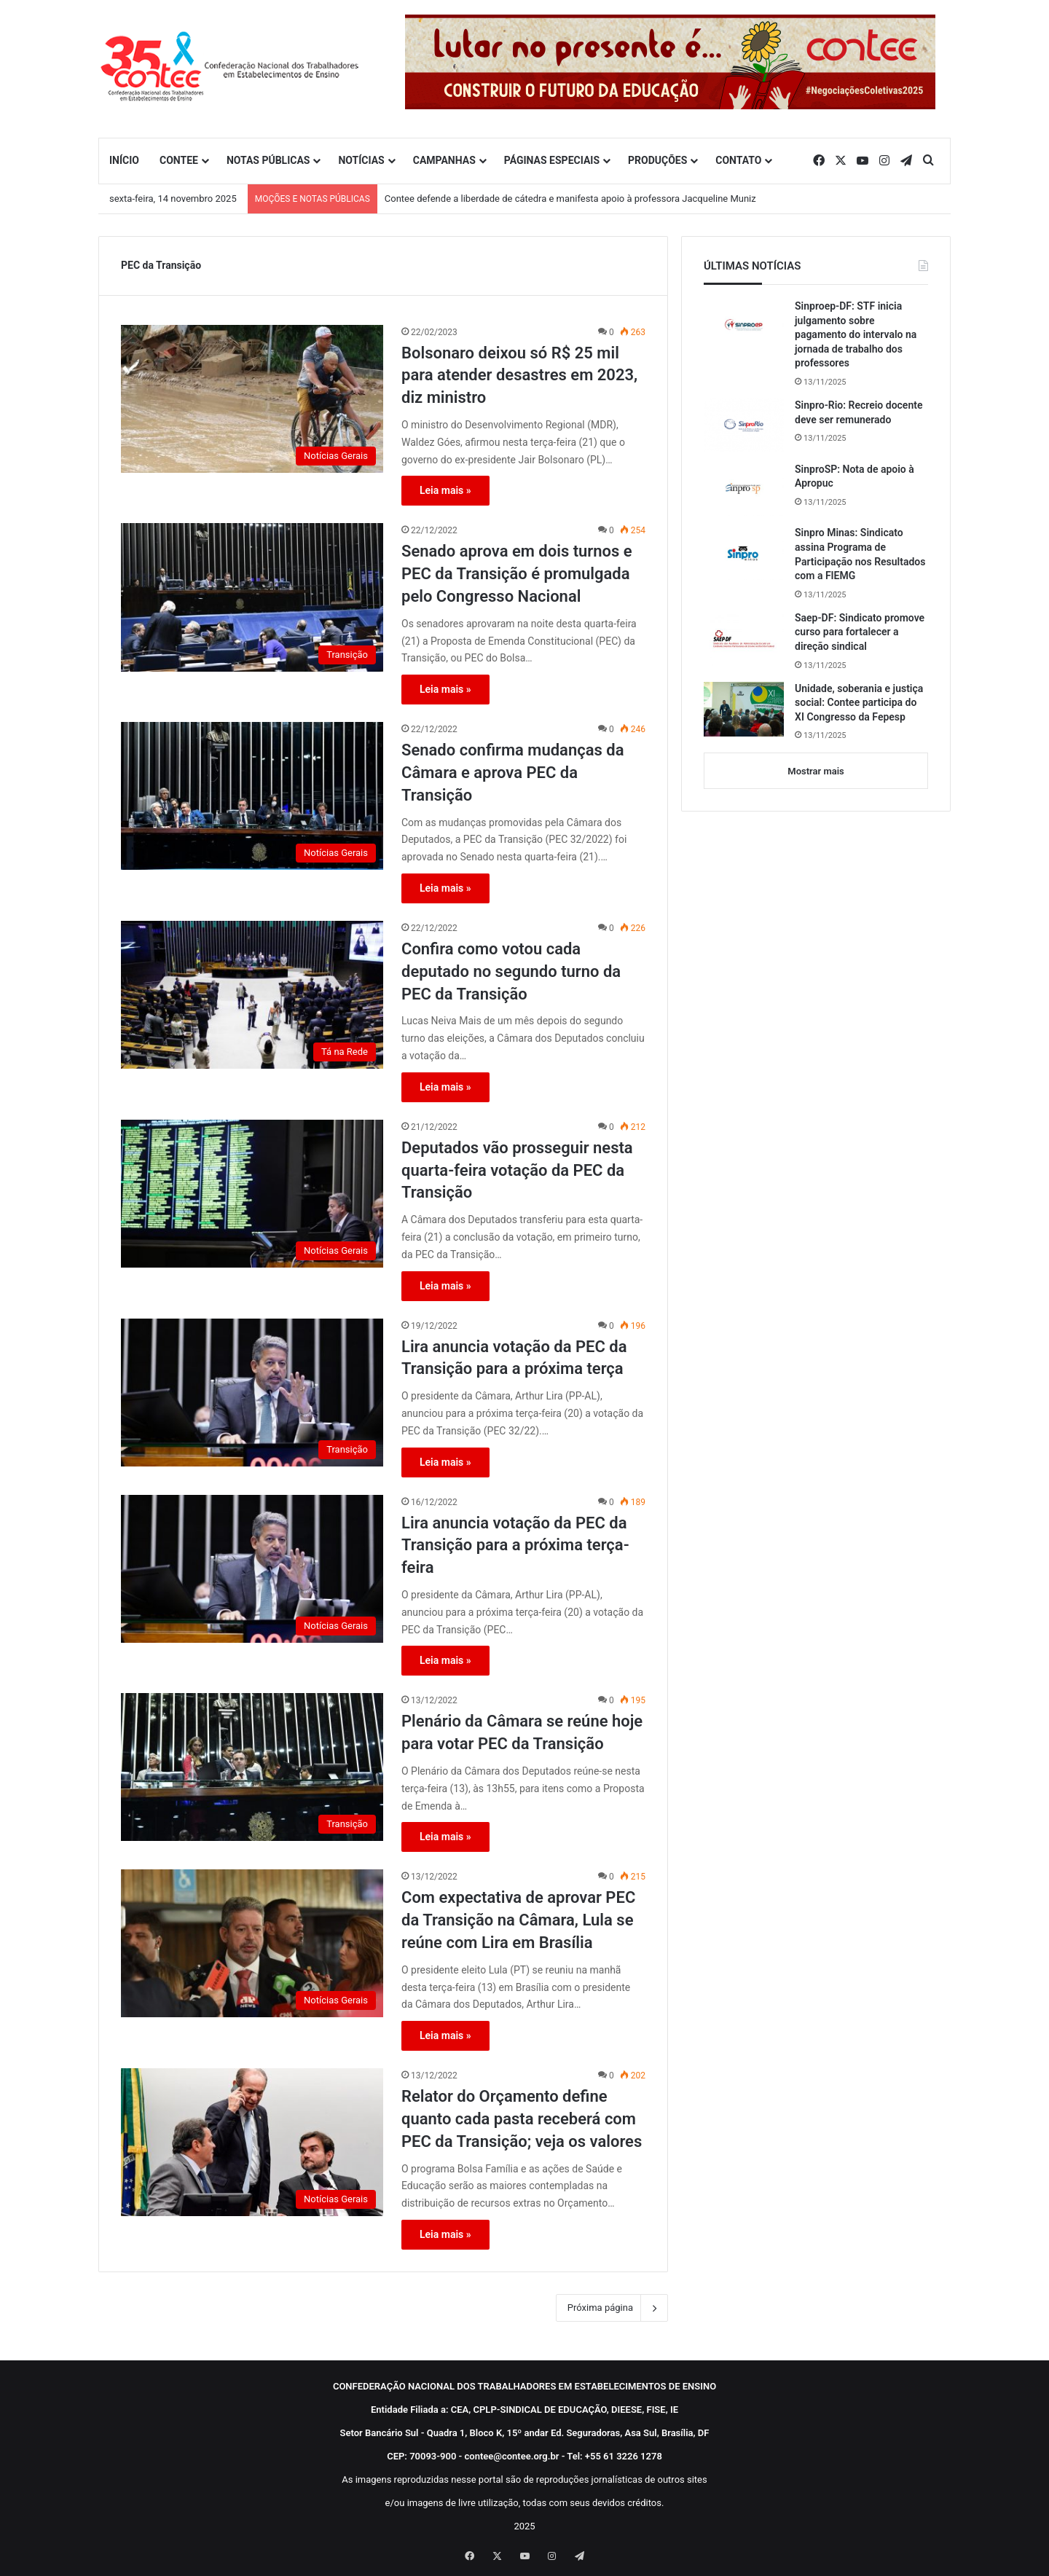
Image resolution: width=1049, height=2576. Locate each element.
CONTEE (179, 160)
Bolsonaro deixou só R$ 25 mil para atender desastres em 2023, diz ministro (519, 375)
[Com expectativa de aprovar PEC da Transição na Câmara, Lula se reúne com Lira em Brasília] (252, 1943)
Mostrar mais (815, 771)
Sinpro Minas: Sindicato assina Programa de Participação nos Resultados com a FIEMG (860, 554)
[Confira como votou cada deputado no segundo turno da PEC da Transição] (252, 995)
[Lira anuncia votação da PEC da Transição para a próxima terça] (252, 1392)
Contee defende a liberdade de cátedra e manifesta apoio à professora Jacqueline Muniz (570, 198)
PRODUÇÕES (657, 160)
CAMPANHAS (444, 160)
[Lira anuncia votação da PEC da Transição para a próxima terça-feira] (252, 1569)
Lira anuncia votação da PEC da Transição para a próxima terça (514, 1358)
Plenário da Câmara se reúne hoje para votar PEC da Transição (522, 1732)
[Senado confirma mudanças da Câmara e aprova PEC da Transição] (252, 796)
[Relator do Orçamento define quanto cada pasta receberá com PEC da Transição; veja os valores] (252, 2142)
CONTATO (738, 160)
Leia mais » (445, 490)
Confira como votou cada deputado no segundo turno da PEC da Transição (511, 971)
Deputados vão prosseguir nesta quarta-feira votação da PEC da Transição (517, 1170)
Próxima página (611, 2308)
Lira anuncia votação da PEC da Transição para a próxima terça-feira (515, 1545)
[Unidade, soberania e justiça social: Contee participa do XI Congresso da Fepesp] (744, 709)
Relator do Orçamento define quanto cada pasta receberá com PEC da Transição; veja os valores (521, 2119)
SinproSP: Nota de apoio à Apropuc (854, 476)
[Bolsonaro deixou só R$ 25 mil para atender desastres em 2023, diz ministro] (252, 399)
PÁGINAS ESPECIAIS (552, 160)
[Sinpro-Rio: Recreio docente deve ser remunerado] (744, 425)
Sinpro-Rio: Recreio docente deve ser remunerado (858, 412)
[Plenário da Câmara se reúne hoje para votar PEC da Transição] (252, 1767)
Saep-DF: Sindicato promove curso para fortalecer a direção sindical (859, 632)
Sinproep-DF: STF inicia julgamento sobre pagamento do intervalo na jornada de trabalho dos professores (855, 334)
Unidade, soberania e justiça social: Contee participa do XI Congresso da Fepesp (859, 703)
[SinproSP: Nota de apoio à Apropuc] (744, 490)
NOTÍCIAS (361, 160)
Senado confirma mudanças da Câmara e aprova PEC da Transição (512, 772)
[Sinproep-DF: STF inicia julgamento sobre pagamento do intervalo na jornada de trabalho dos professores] (744, 326)
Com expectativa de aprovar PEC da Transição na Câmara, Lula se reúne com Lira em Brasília (518, 1920)
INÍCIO (124, 160)
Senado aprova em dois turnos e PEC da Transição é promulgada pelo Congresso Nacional (516, 573)
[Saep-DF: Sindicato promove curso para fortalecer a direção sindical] (744, 638)
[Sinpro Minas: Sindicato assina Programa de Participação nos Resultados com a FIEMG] (744, 553)
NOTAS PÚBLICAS (268, 160)
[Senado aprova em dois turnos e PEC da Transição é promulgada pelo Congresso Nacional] (252, 597)
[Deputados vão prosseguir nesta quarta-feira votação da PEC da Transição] (252, 1194)
